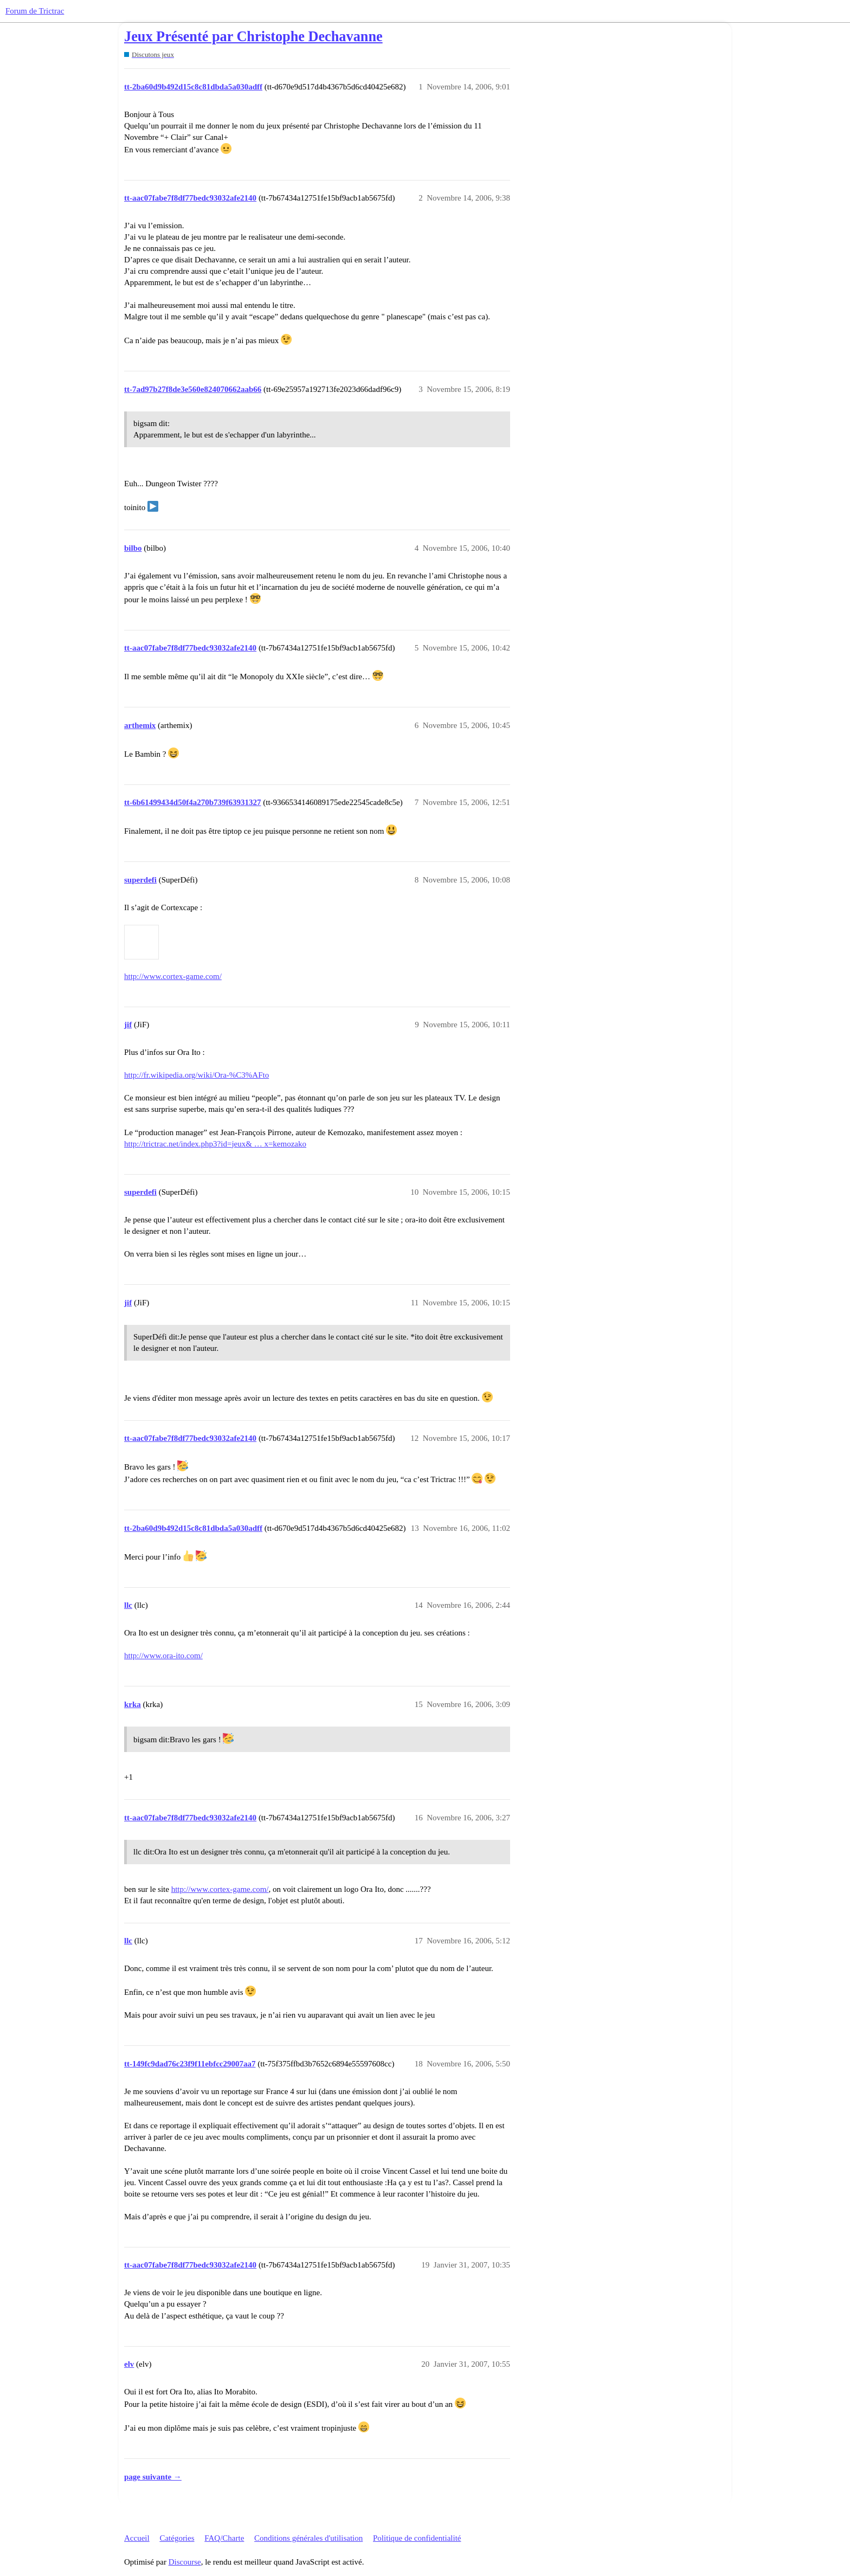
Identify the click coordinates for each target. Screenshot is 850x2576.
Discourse (185, 2562)
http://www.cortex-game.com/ (173, 976)
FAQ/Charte (224, 2538)
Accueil (137, 2538)
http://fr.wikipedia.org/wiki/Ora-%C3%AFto (196, 1075)
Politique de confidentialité (417, 2538)
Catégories (176, 2538)
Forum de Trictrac (34, 11)
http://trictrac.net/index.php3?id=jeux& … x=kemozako (215, 1143)
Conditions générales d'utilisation (308, 2538)
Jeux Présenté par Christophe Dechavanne (253, 36)
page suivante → (153, 2476)
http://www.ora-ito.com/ (163, 1655)
